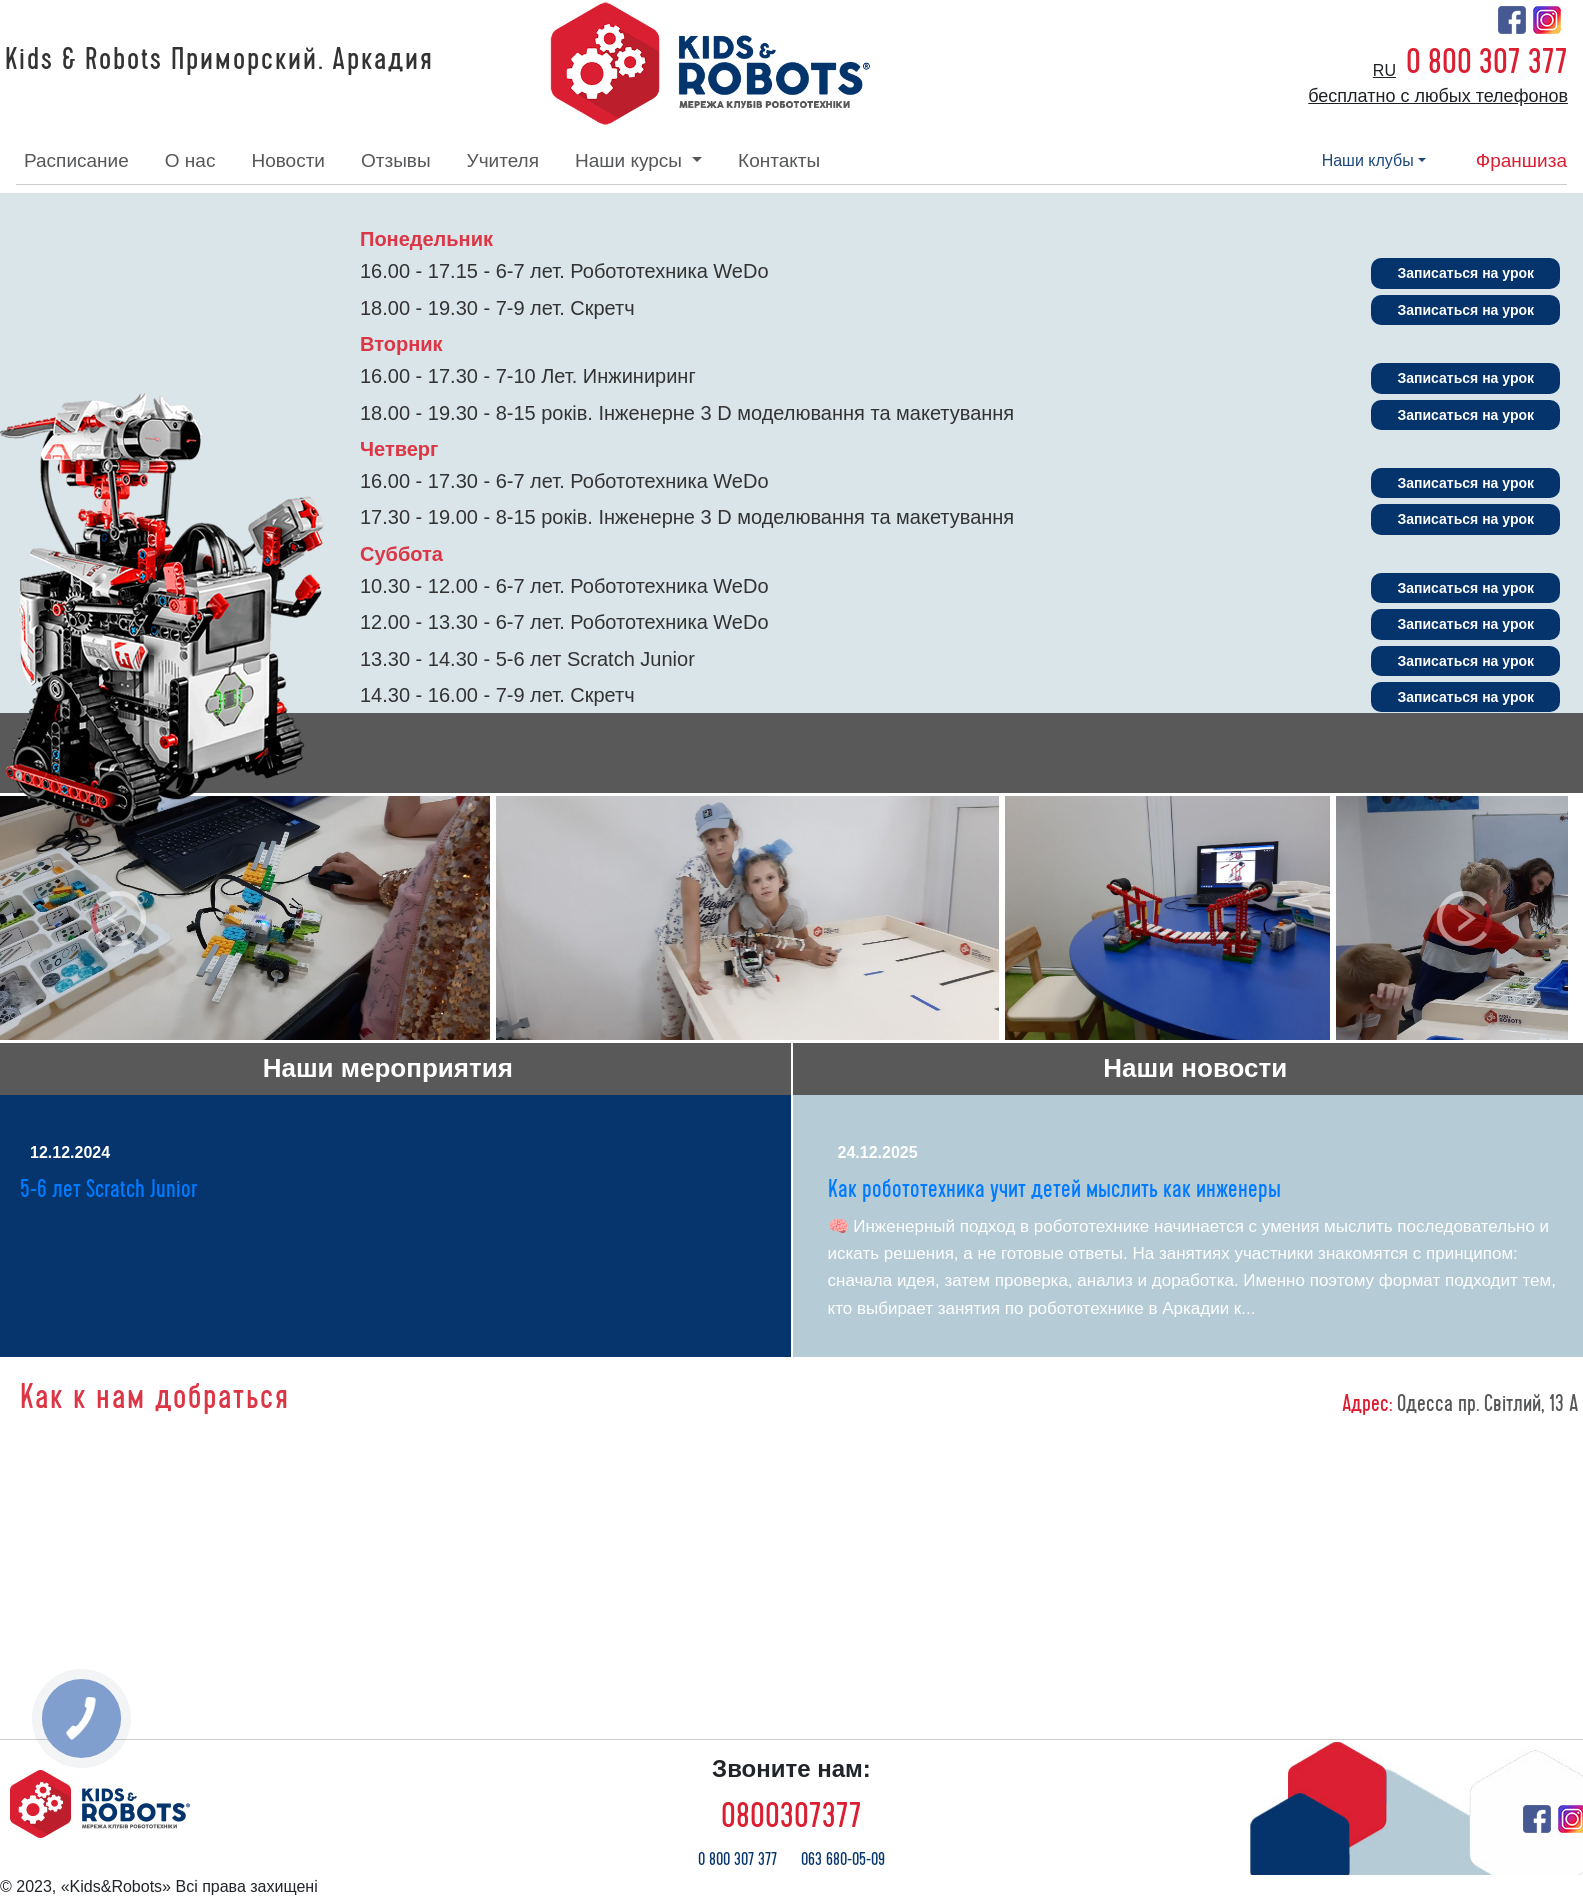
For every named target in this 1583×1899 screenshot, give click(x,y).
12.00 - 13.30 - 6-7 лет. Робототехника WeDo (564, 622)
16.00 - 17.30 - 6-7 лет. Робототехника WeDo (564, 481)
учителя (503, 160)
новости (288, 160)
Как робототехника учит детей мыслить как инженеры (1054, 1190)
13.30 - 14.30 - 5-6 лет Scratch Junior (527, 659)
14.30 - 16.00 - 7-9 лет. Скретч (497, 695)
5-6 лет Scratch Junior (108, 1190)
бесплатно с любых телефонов (1438, 96)
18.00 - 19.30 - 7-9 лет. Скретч (497, 308)
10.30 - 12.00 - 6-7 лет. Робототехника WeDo (564, 586)
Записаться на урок (1465, 273)
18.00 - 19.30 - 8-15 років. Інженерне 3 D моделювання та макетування (687, 413)
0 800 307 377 (1487, 62)
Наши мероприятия (388, 1068)
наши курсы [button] (631, 160)
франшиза (1521, 160)
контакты (779, 160)
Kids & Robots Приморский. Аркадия (219, 60)
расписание (76, 160)
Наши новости (1195, 1068)
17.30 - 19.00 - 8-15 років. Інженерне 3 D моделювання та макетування (687, 517)
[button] (118, 918)
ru (1384, 70)
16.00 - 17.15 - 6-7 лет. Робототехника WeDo (564, 271)
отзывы (396, 160)
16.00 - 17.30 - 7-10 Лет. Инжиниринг (528, 376)
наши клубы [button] (1368, 160)
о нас (190, 160)
